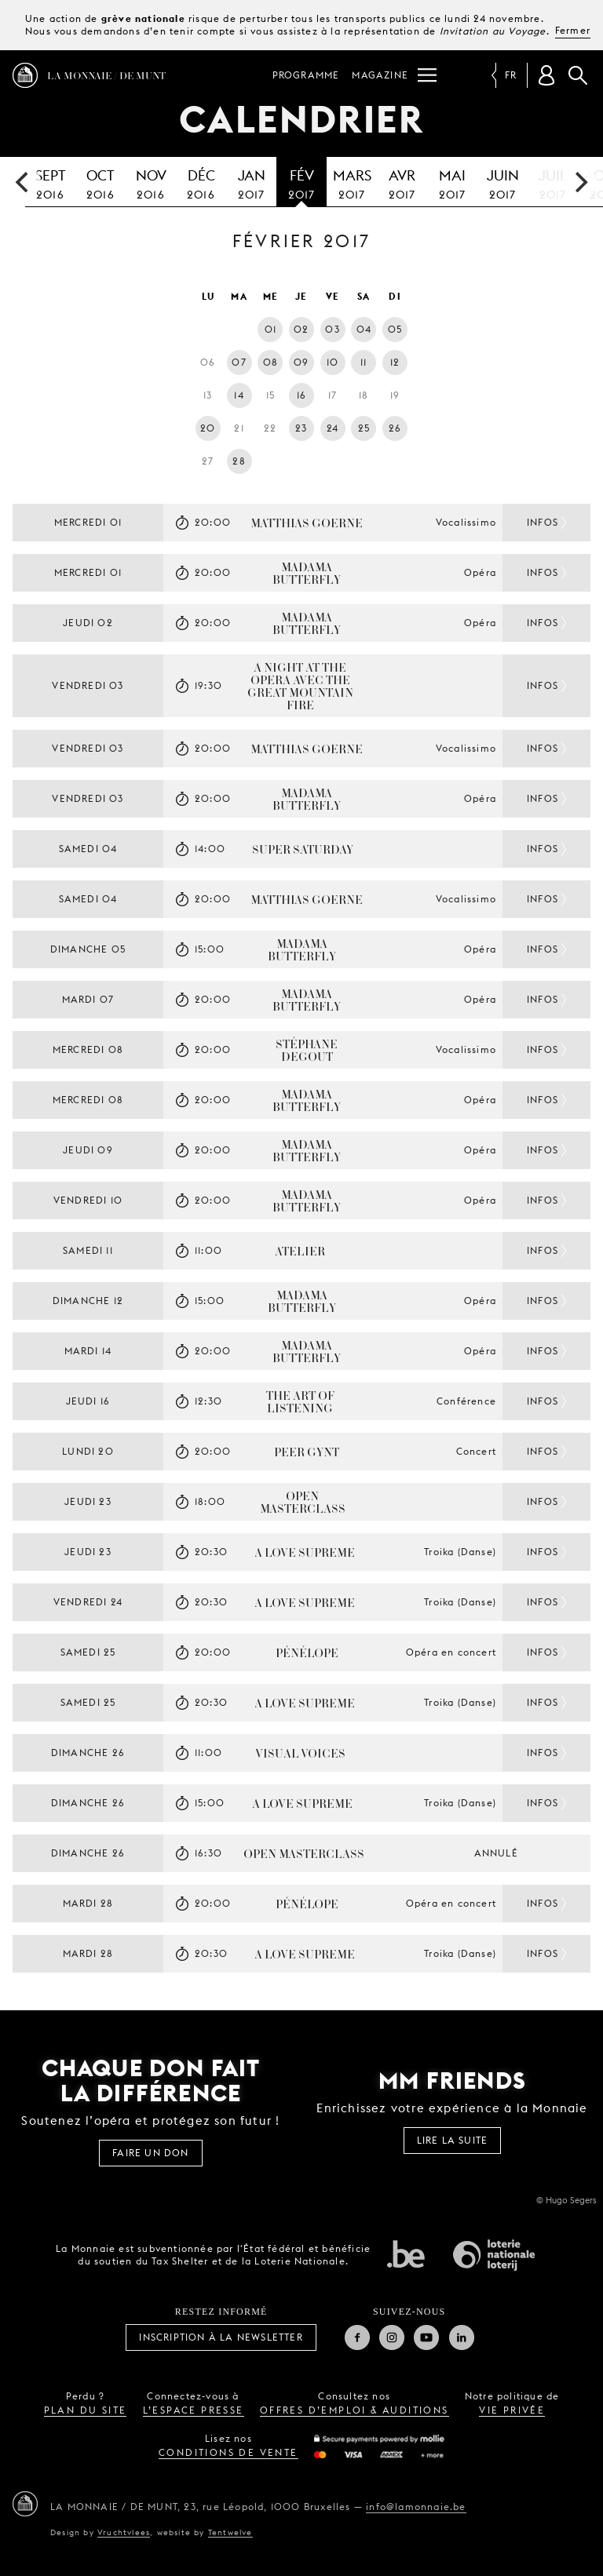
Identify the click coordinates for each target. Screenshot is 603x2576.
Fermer (572, 30)
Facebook (357, 2337)
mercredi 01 (88, 522)
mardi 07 (88, 999)
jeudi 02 (88, 623)
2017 (251, 182)
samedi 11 (88, 1250)
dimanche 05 (88, 949)
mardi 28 (88, 1903)
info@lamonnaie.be (416, 2506)
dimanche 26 (88, 1752)
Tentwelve (230, 2532)
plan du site (85, 2410)
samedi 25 (88, 1652)
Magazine (380, 75)
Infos (542, 522)
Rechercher (577, 75)
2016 (50, 182)
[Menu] (427, 75)
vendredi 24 (87, 1602)
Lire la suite (452, 2140)
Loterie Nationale (494, 2255)
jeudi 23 (87, 1501)
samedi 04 (88, 848)
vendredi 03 (87, 685)
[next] (579, 182)
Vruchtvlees (123, 2532)
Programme (306, 75)
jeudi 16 (88, 1401)
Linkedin (461, 2337)
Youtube (426, 2337)
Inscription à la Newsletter (220, 2337)
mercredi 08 (88, 1049)
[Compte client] (546, 75)
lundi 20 (88, 1451)
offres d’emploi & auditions (354, 2410)
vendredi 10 (87, 1200)
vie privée (512, 2410)
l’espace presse (193, 2410)
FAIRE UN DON (150, 2153)
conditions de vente (228, 2452)
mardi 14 (88, 1351)
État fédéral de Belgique (406, 2253)
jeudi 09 (88, 1150)
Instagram (391, 2337)
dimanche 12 (88, 1300)
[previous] (23, 182)
